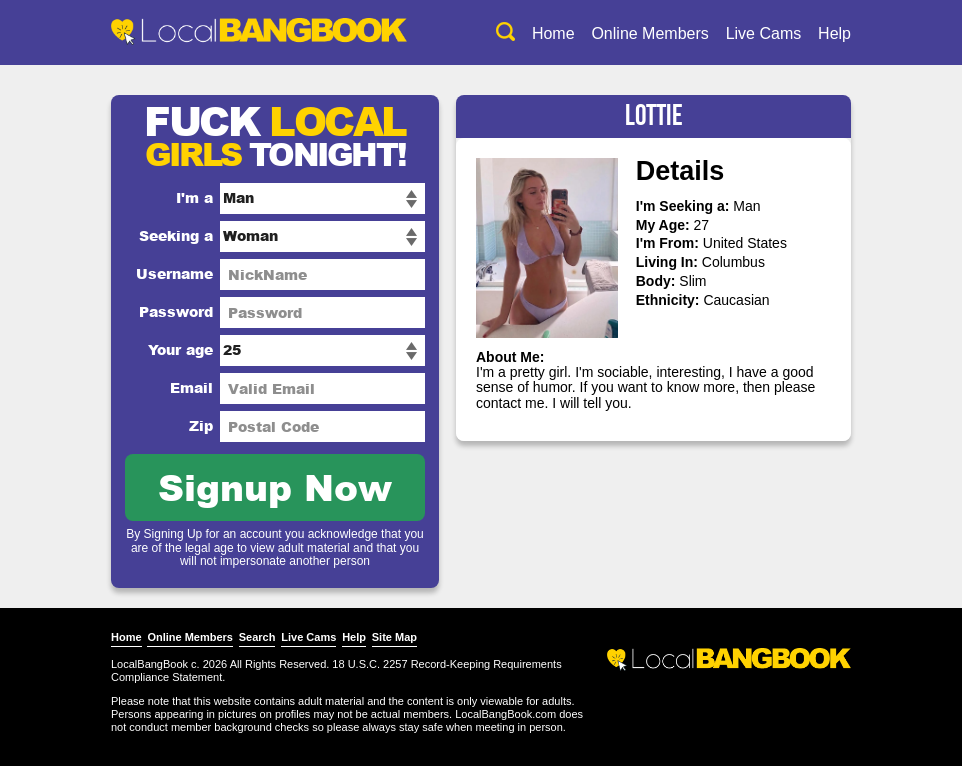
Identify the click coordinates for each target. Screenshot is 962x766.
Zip (201, 425)
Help (834, 33)
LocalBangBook (149, 664)
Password (176, 311)
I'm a (194, 197)
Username (174, 273)
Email (191, 387)
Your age (180, 349)
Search (257, 637)
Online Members (649, 33)
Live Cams (764, 33)
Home (553, 33)
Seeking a (176, 235)
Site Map (394, 637)
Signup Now (275, 486)
